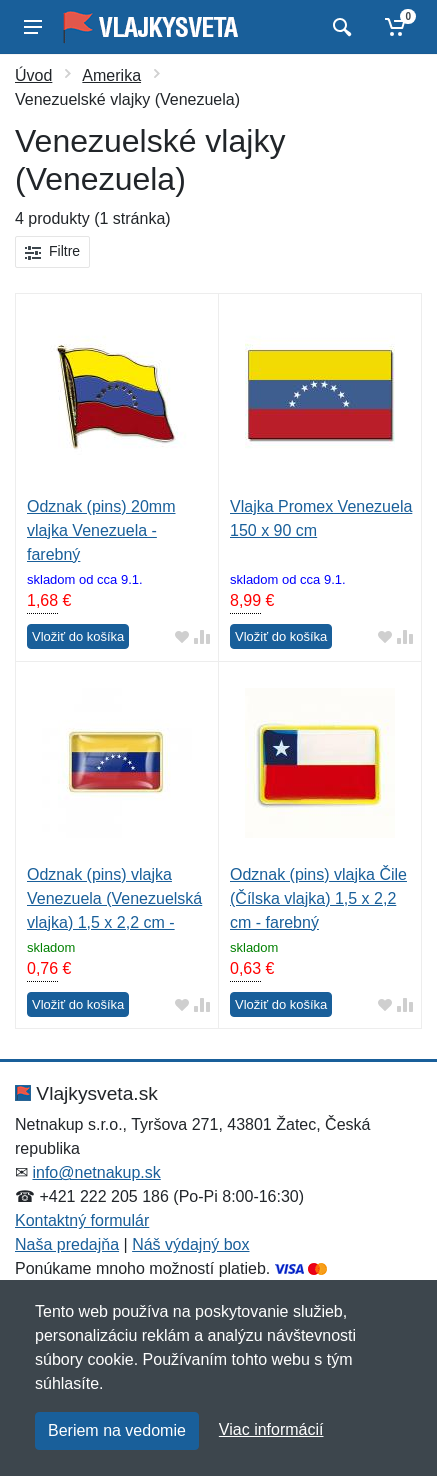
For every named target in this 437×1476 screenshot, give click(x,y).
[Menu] (33, 27)
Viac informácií (271, 1429)
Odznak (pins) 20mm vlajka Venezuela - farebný (101, 530)
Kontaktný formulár (82, 1220)
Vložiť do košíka (78, 636)
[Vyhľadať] (339, 27)
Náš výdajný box (190, 1244)
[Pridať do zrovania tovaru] (202, 637)
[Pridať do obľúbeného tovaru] (182, 637)
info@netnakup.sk (96, 1172)
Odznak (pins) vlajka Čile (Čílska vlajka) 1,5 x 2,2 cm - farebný (318, 898)
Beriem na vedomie (117, 1430)
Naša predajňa (67, 1244)
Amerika (111, 75)
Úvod (33, 75)
